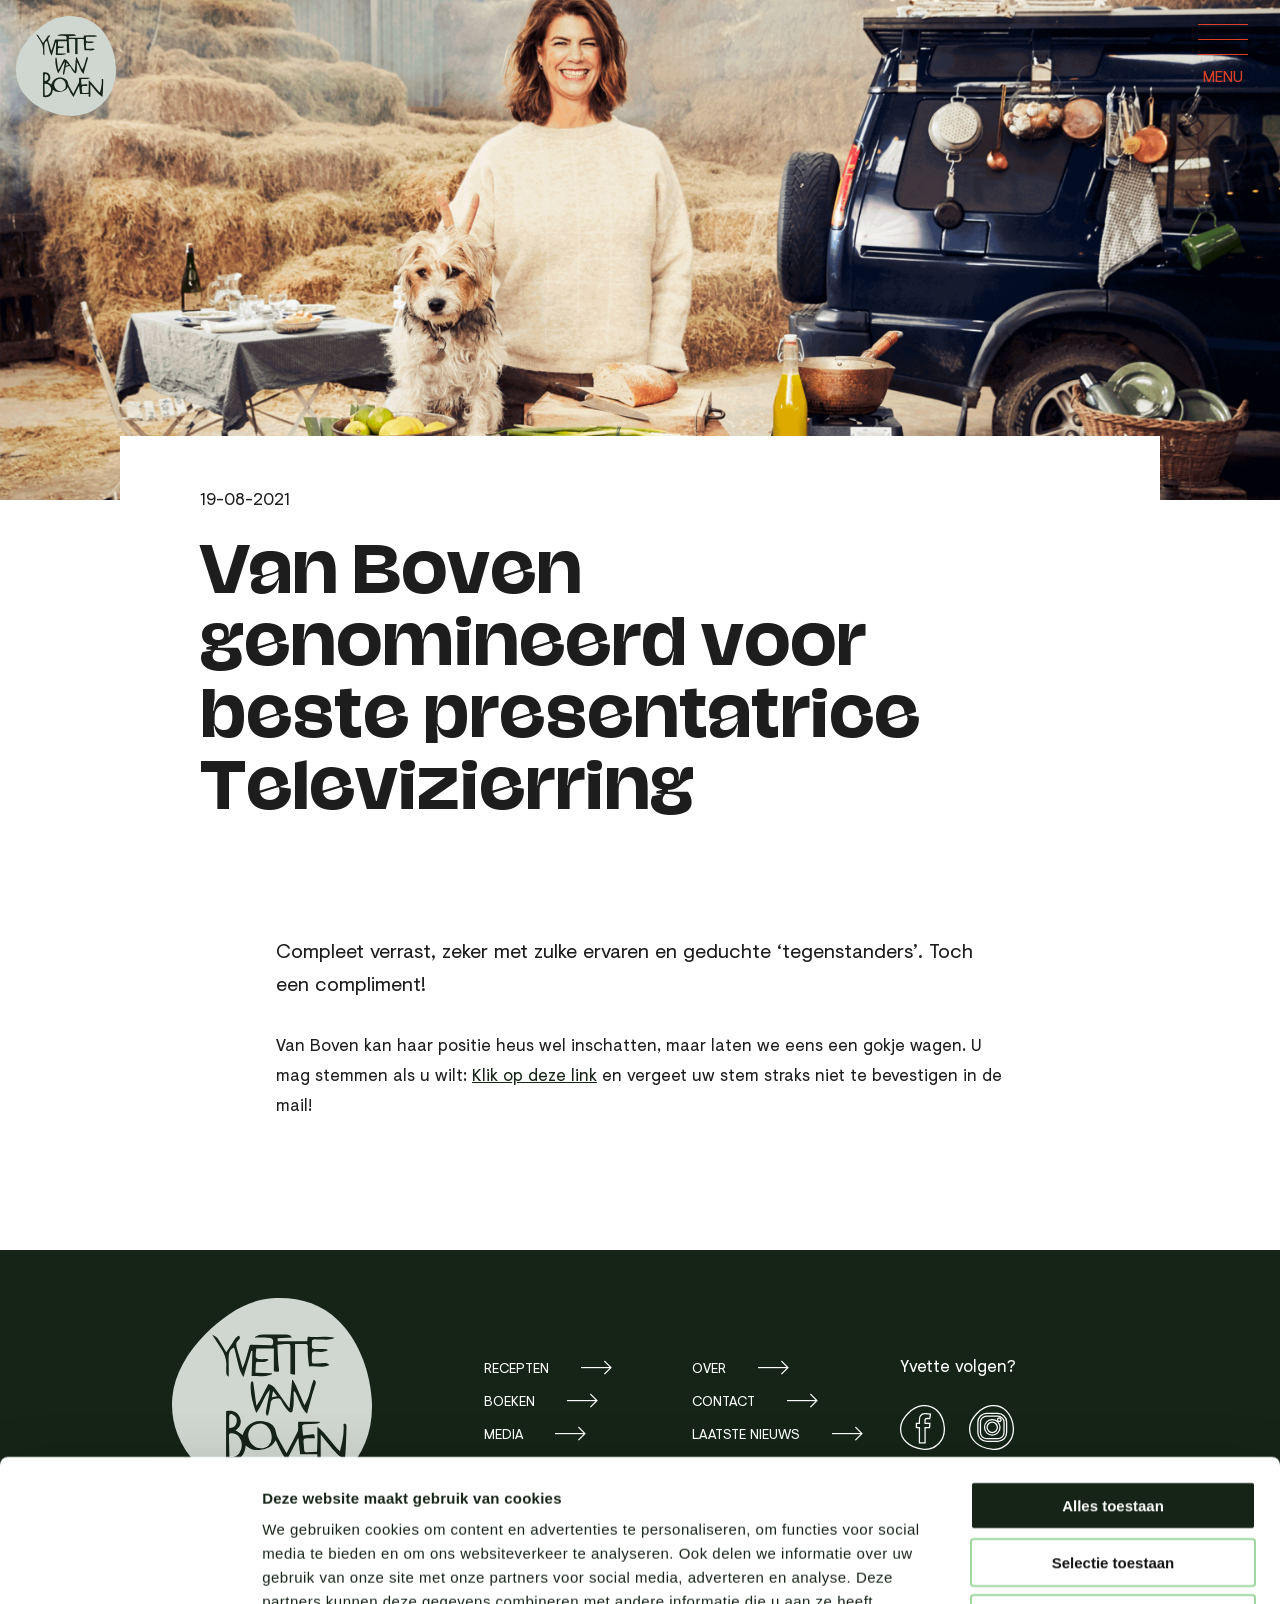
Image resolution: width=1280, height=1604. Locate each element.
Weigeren (1112, 1476)
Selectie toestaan (1113, 1420)
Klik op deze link (534, 1074)
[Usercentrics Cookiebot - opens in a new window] (129, 1565)
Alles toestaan (1113, 1363)
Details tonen (1080, 1564)
